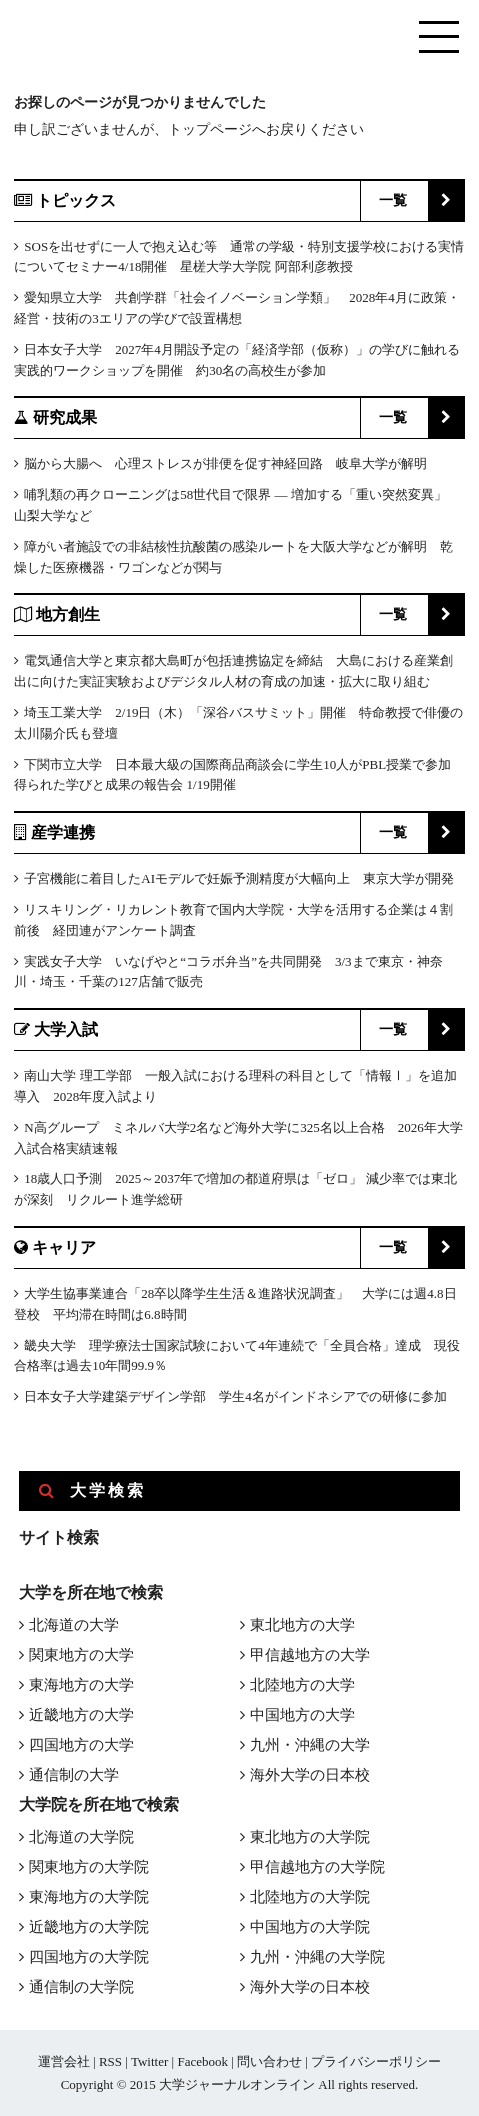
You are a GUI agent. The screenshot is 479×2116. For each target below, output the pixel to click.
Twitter (149, 2061)
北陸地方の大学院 (310, 1897)
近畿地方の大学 (81, 1715)
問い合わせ (269, 2061)
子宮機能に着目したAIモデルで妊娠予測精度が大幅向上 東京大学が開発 (239, 878)
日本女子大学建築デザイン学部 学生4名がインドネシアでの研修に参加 (235, 1396)
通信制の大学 (74, 1775)
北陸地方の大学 (302, 1685)
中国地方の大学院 (310, 1927)
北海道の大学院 (81, 1837)
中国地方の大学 (302, 1715)
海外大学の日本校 (310, 1775)
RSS (110, 2061)
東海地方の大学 (81, 1685)
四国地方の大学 (81, 1745)
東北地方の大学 (302, 1625)
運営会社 (64, 2061)
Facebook (202, 2061)
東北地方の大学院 (310, 1837)
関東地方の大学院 (89, 1867)
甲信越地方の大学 (310, 1655)
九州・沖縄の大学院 (317, 1957)
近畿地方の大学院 (89, 1927)
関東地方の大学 (81, 1655)
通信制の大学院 (81, 1987)
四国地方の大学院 (89, 1957)
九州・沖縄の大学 (310, 1745)
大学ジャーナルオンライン (237, 2084)
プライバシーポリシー (376, 2061)
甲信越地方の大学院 (317, 1867)
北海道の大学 (74, 1625)
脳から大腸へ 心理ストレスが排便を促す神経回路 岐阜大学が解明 (225, 463)
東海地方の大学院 (89, 1897)
